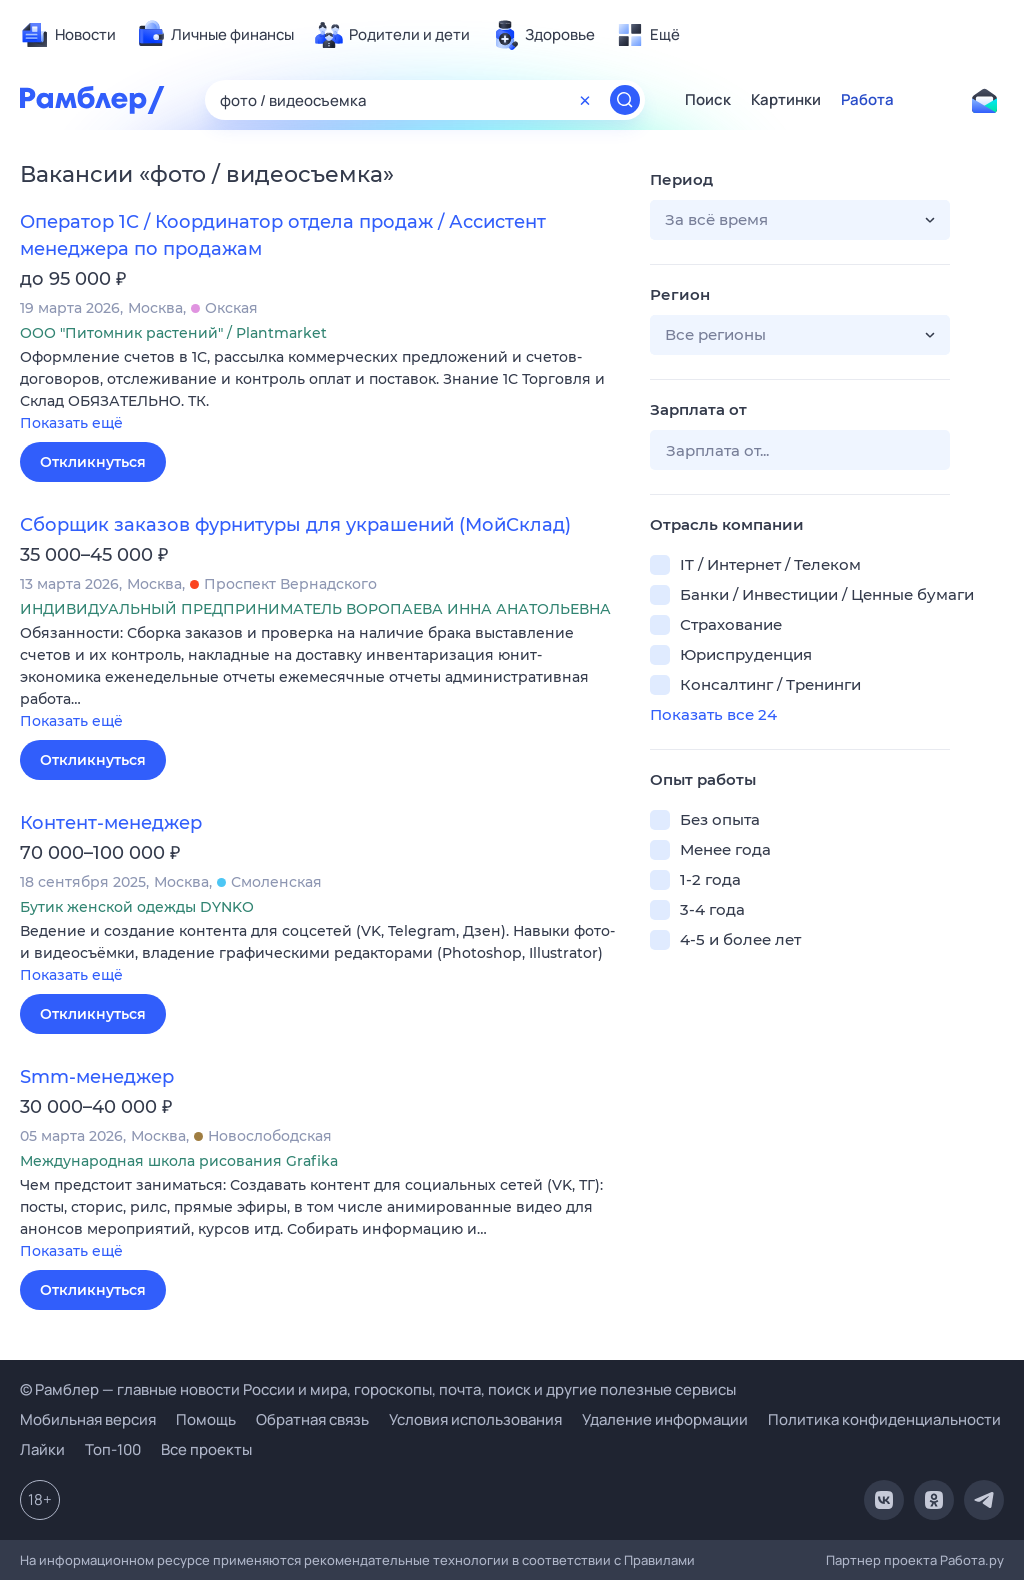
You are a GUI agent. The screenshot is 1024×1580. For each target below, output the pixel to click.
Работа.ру (972, 1560)
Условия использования (475, 1419)
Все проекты (206, 1449)
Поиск (708, 100)
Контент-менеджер (111, 823)
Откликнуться (93, 462)
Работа (867, 100)
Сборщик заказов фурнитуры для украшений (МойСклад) (295, 525)
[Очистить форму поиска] (585, 100)
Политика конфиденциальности (884, 1419)
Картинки (786, 100)
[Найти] (625, 100)
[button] (320, 391)
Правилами (659, 1560)
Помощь (206, 1419)
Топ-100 (113, 1449)
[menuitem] (68, 35)
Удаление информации (665, 1419)
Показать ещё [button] (71, 423)
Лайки (42, 1449)
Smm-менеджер (97, 1077)
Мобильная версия (88, 1419)
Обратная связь (312, 1419)
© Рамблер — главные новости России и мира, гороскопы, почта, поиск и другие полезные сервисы (378, 1389)
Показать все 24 (713, 714)
